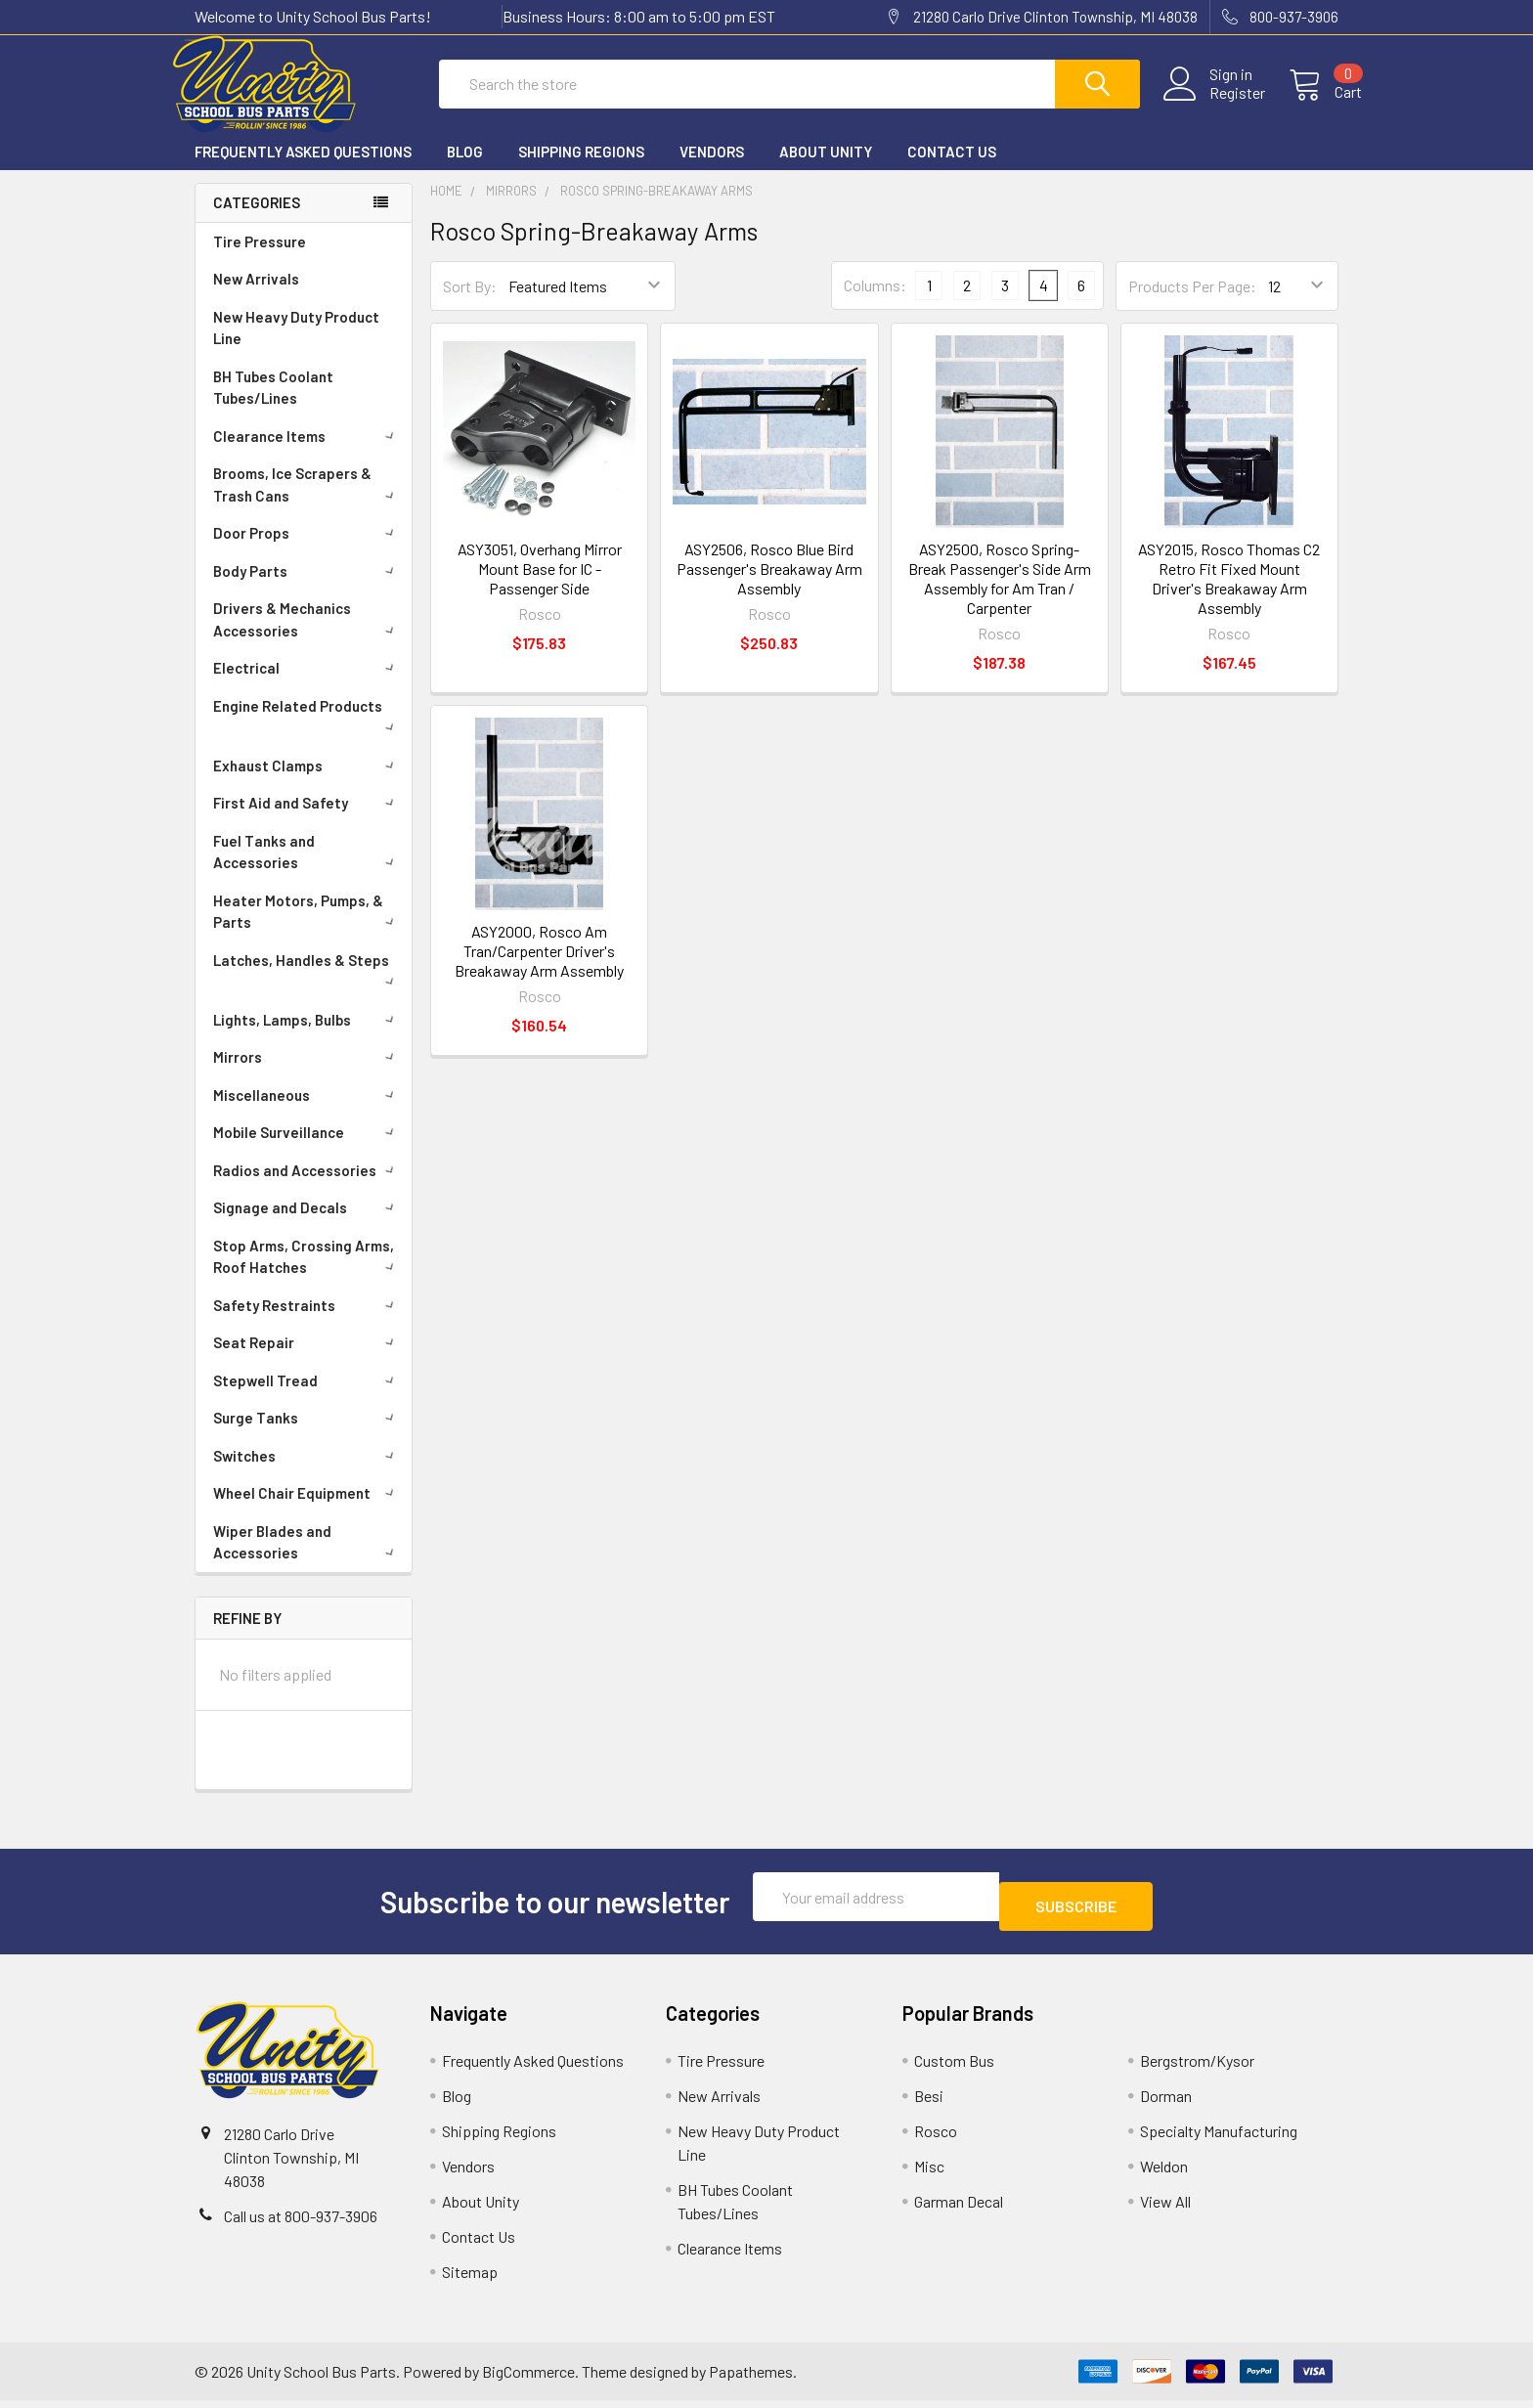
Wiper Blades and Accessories (307, 1560)
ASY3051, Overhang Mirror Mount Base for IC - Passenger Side (540, 586)
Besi (928, 2103)
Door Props (307, 550)
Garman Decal (958, 2209)
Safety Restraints (307, 1323)
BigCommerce (528, 2379)
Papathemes (751, 2379)
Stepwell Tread (307, 1398)
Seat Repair (307, 1360)
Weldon (1164, 2174)
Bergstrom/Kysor (1197, 2068)
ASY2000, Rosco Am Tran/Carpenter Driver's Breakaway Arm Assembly (539, 968)
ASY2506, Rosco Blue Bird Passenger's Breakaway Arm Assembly (769, 586)
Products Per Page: (1192, 303)
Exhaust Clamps (307, 783)
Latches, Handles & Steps (307, 986)
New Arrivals (256, 296)
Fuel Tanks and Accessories (307, 870)
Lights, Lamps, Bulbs (307, 1037)
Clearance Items (307, 453)
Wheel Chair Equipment (307, 1510)
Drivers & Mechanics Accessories (307, 637)
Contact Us (951, 169)
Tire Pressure (259, 259)
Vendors (711, 169)
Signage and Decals (307, 1225)
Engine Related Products (307, 732)
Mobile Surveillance (307, 1150)
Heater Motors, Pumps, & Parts (307, 929)
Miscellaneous (307, 1112)
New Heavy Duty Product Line (296, 346)
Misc (929, 2174)
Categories (256, 220)
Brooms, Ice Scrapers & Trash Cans (307, 502)
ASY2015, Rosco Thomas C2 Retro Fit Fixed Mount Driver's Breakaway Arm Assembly (1229, 596)
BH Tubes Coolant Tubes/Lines (273, 405)
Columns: (875, 302)
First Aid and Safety (307, 820)
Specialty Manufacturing (1218, 2138)
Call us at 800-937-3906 (300, 2223)
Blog (465, 169)
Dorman (1166, 2103)
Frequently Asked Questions (303, 169)
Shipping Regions (581, 169)
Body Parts (307, 588)
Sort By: (470, 303)
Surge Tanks (307, 1435)
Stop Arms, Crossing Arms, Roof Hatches (307, 1274)
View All (1165, 2209)
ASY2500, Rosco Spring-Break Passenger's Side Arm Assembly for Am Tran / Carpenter (999, 596)
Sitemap (470, 2279)
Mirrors (307, 1074)
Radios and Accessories (307, 1188)
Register (1214, 104)
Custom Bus (954, 2068)
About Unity (825, 169)
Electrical (307, 685)
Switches (307, 1473)
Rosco (935, 2138)
